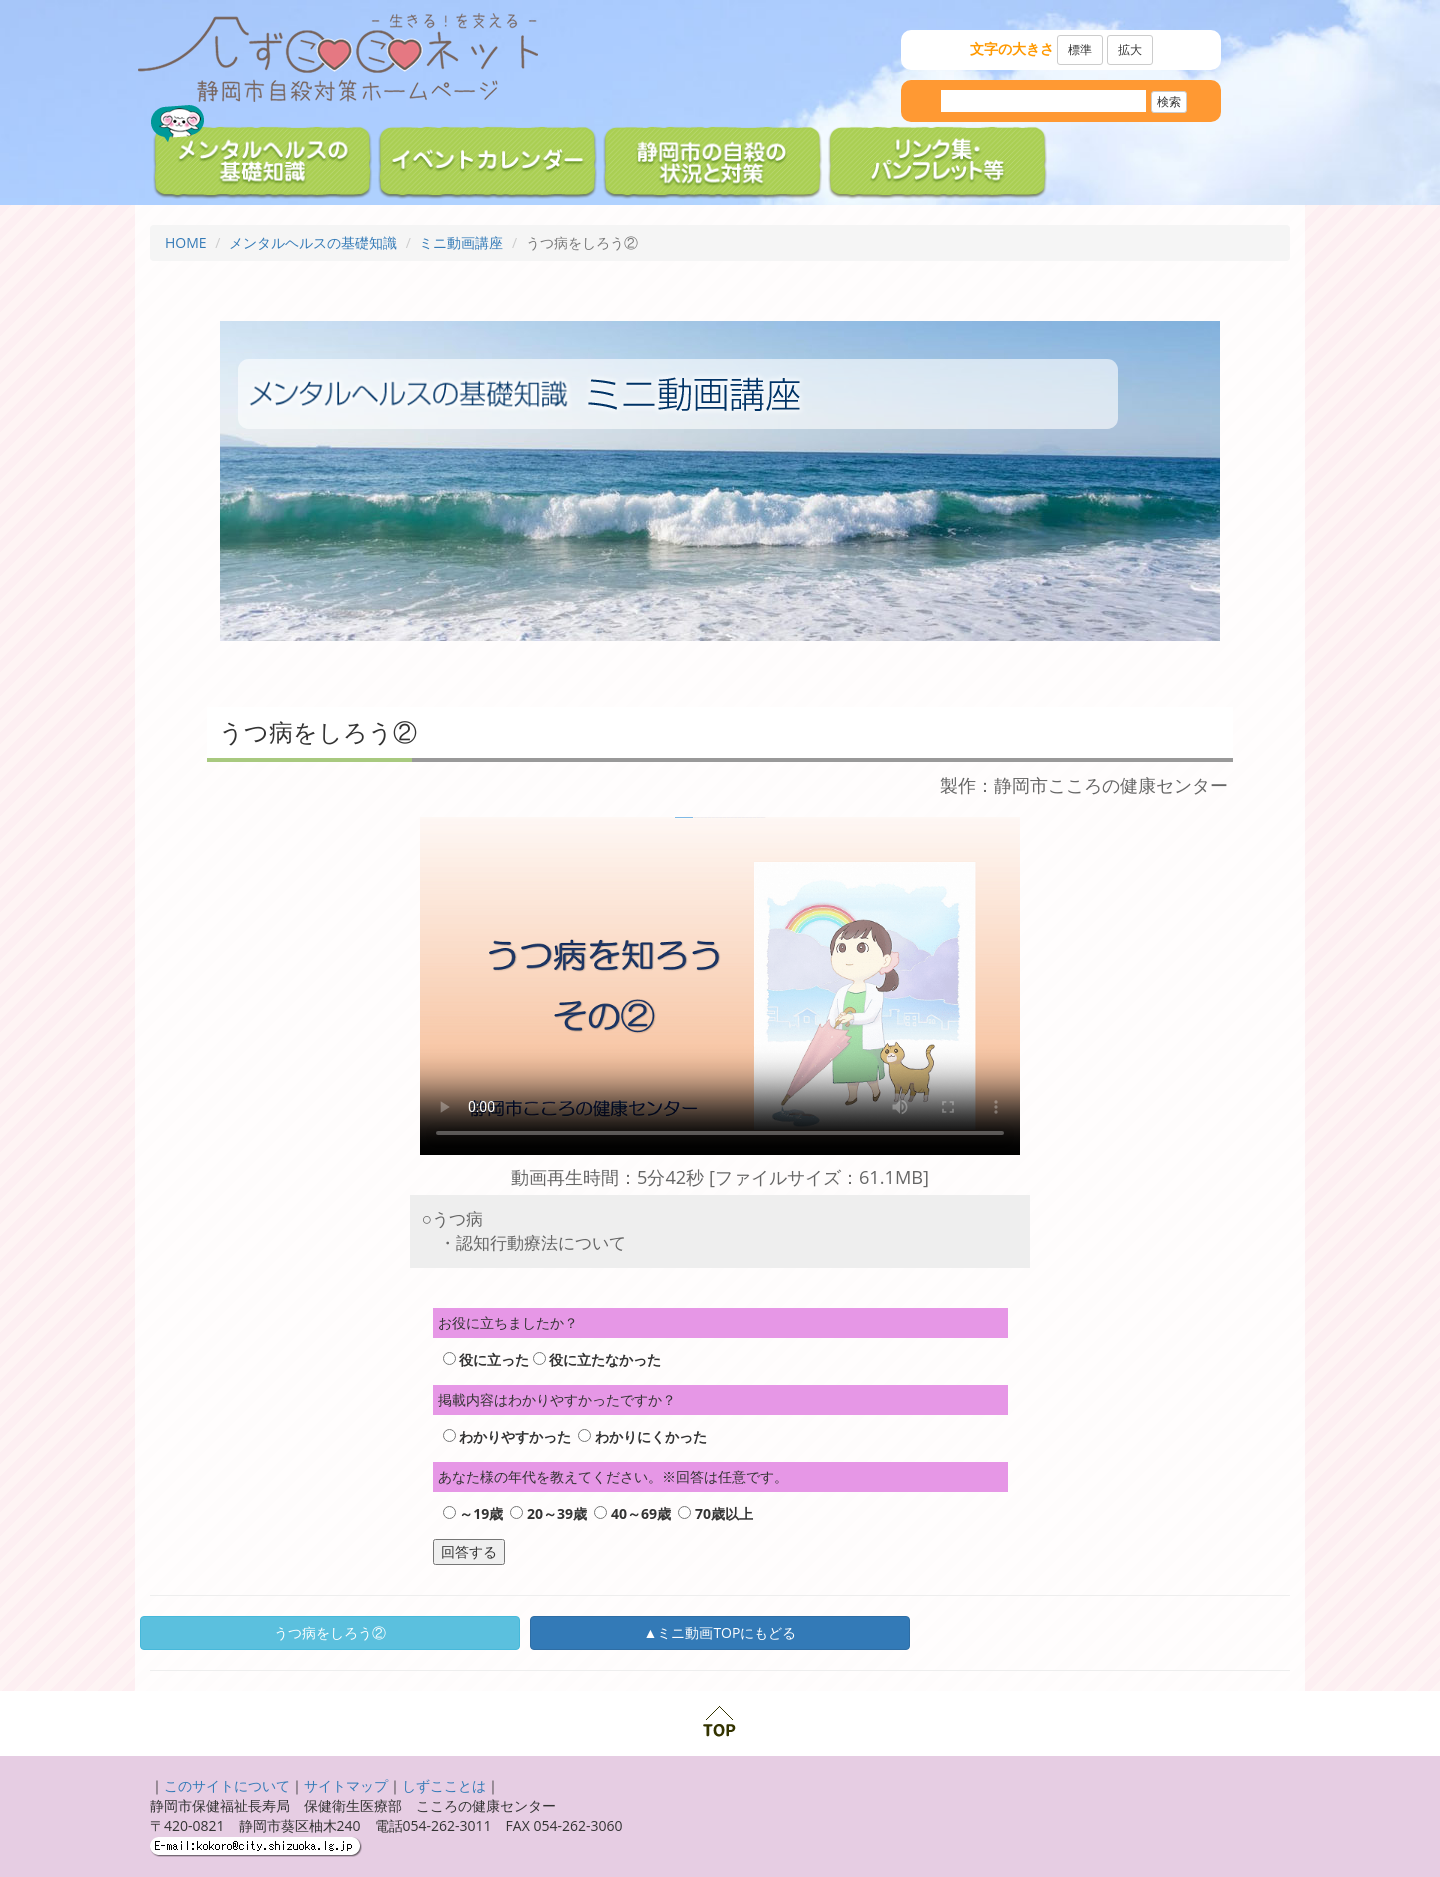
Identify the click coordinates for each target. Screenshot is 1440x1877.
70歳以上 (724, 1513)
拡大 (1130, 49)
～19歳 (481, 1513)
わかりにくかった (651, 1436)
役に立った (494, 1359)
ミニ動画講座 (461, 242)
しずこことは (444, 1785)
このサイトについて (227, 1785)
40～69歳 (641, 1513)
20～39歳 (557, 1513)
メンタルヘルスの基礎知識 (313, 242)
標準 (1080, 49)
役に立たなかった (605, 1359)
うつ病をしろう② (330, 1632)
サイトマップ (346, 1785)
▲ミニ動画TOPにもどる (720, 1632)
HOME (186, 242)
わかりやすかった (515, 1436)
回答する (469, 1551)
